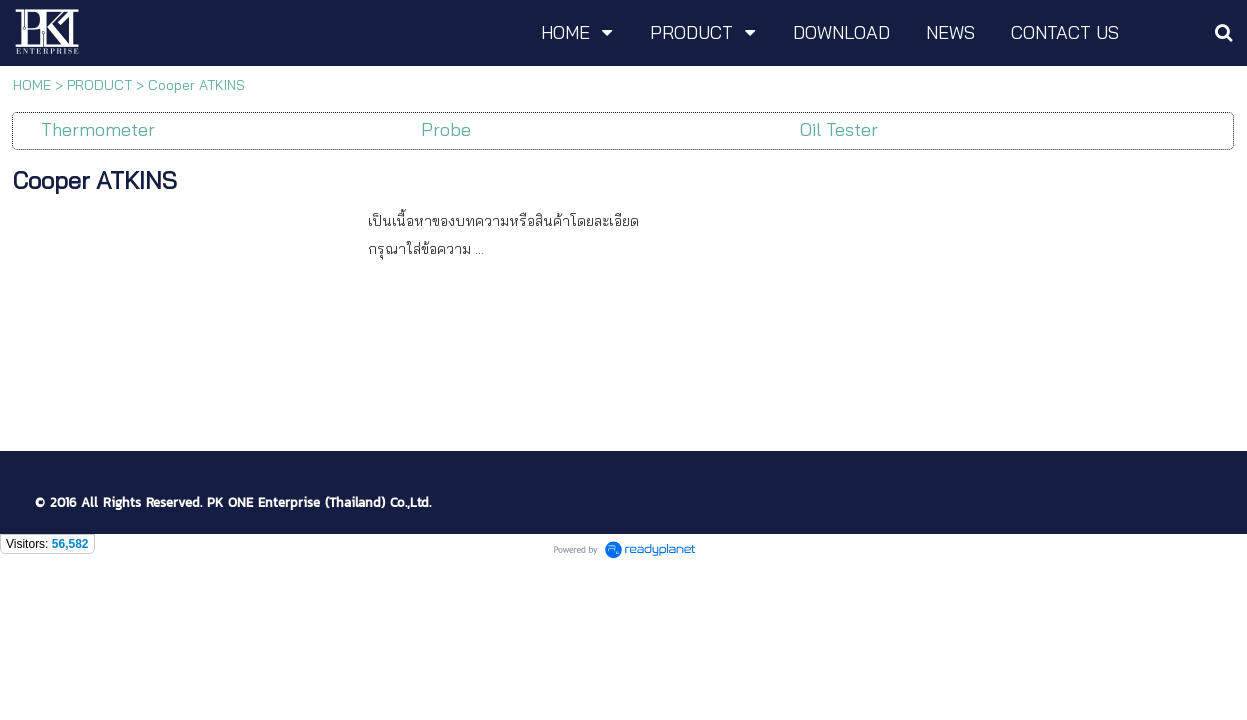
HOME (32, 85)
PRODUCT (99, 85)
